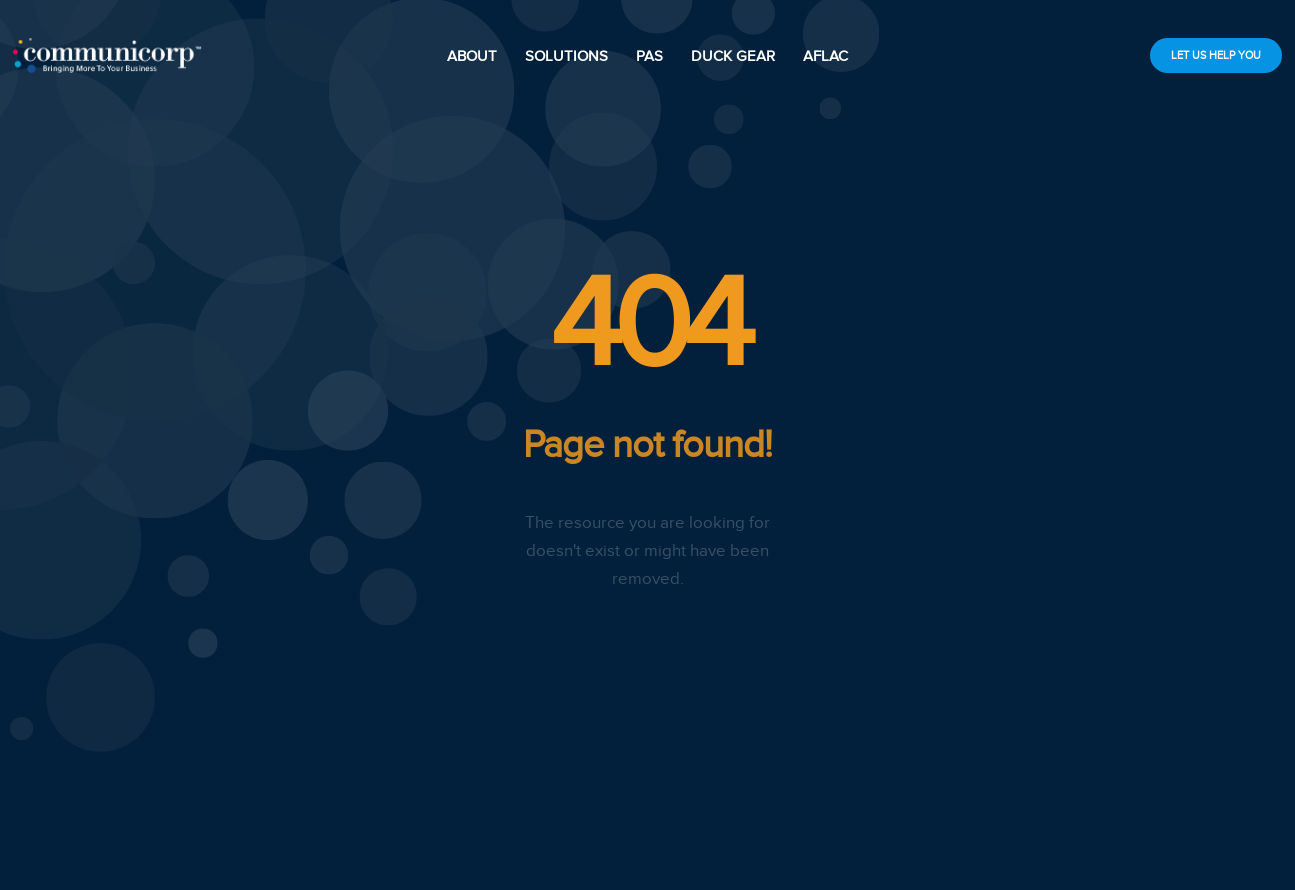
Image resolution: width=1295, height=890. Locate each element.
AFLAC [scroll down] (825, 56)
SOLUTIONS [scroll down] (566, 56)
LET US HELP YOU (1216, 55)
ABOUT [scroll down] (472, 56)
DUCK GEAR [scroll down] (733, 56)
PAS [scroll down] (649, 56)
